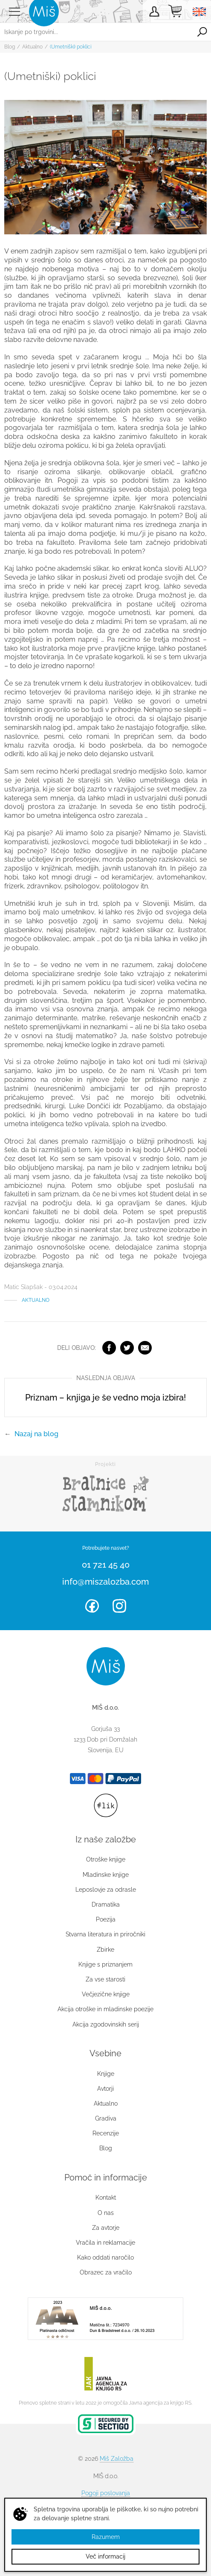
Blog (9, 47)
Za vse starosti (105, 1979)
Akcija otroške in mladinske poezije (105, 2009)
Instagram (119, 1605)
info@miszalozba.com (105, 1581)
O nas (106, 2212)
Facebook (109, 1348)
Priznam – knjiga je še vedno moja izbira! (105, 1397)
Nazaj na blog (36, 1434)
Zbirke (105, 1949)
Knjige (105, 2073)
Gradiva (105, 2118)
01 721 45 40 (106, 1564)
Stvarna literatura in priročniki (105, 1934)
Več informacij (105, 2556)
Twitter (127, 1348)
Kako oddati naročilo (105, 2257)
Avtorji (105, 2088)
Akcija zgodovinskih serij (105, 2024)
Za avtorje (105, 2227)
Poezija (106, 1919)
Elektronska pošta (145, 1348)
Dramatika (106, 1904)
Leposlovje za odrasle (105, 1889)
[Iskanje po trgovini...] (96, 32)
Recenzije (105, 2133)
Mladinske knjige (106, 1874)
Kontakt (105, 2197)
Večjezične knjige (106, 1994)
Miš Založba (116, 2458)
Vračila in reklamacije (105, 2242)
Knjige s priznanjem (105, 1964)
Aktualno (32, 47)
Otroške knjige (105, 1859)
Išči (202, 32)
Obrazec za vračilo (106, 2272)
